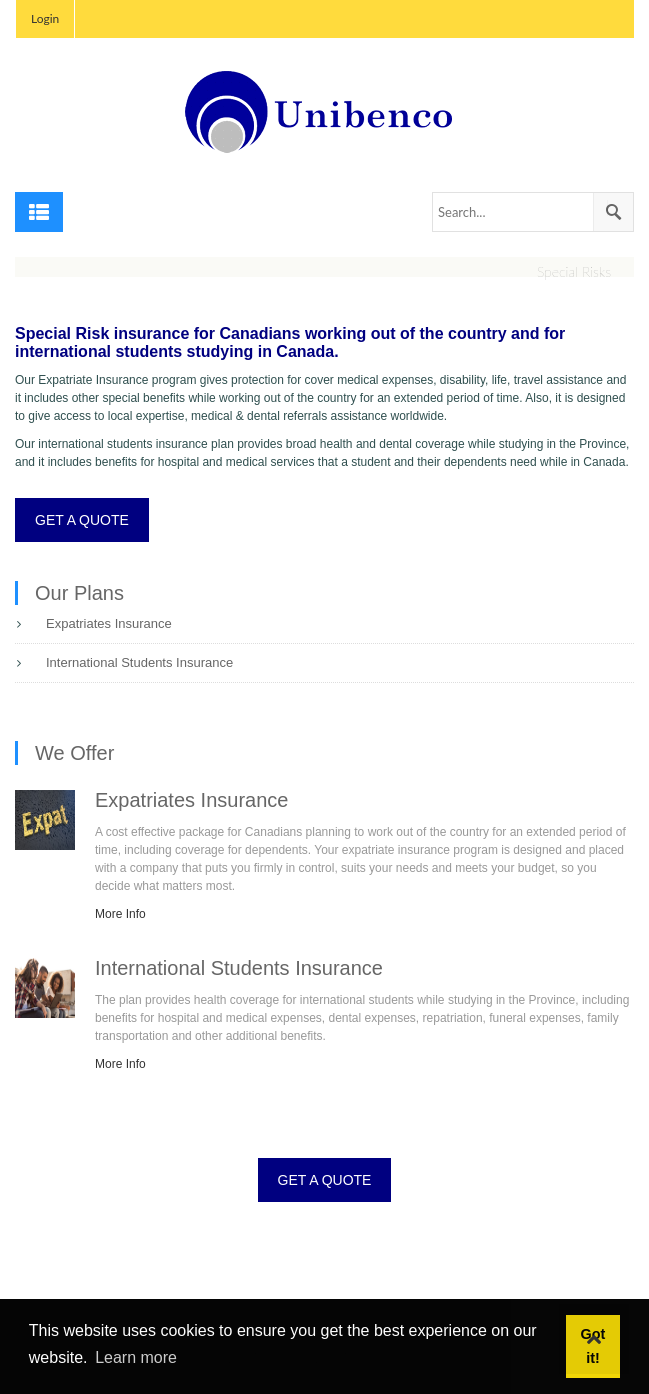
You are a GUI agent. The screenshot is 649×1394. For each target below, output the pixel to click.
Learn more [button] (136, 1357)
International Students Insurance (139, 662)
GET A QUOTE (82, 520)
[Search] (533, 212)
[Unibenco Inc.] (325, 111)
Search (613, 212)
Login (45, 18)
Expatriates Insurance (109, 623)
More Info (120, 914)
